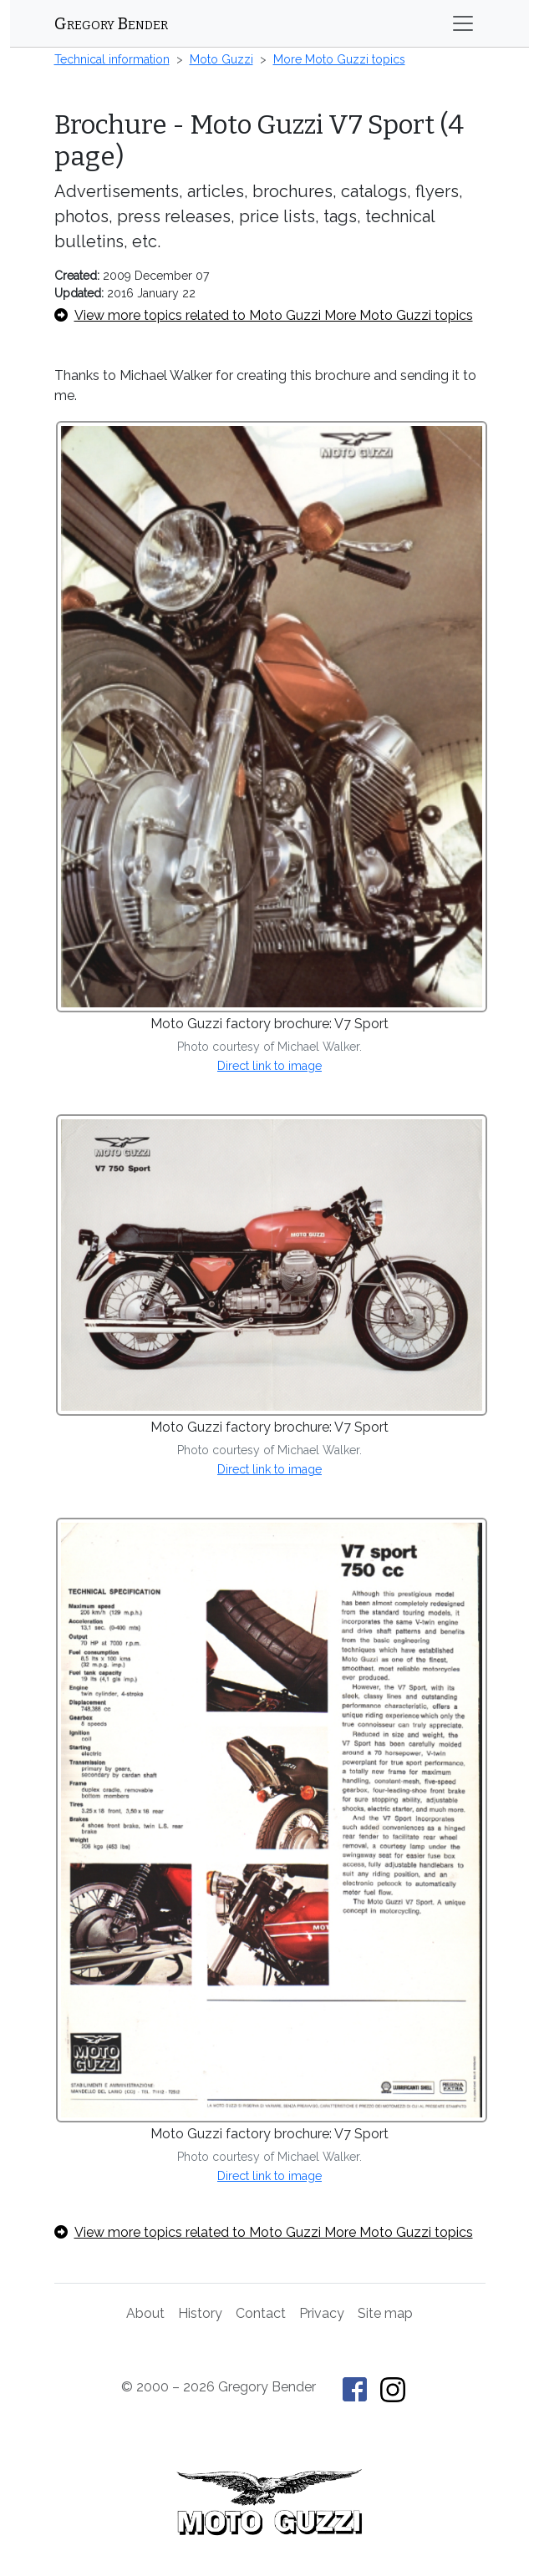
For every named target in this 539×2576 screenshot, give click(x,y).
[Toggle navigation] (463, 23)
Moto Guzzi (221, 59)
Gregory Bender (111, 23)
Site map (385, 2313)
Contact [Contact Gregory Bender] (261, 2313)
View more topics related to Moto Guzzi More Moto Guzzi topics (263, 315)
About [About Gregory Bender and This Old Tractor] (145, 2313)
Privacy (321, 2313)
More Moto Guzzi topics (339, 59)
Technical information (112, 59)
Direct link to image (269, 1065)
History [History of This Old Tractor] (200, 2313)
